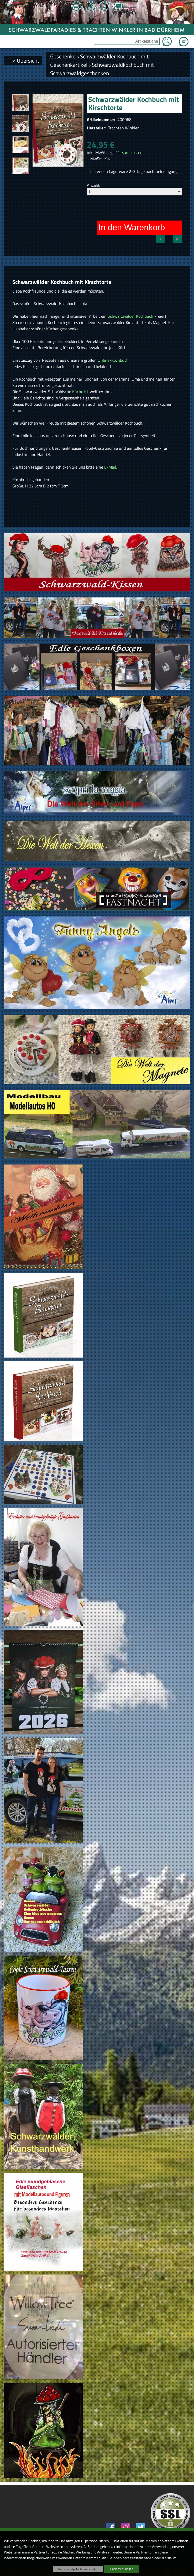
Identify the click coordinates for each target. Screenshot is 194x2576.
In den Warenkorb (131, 227)
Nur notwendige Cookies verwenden (77, 2569)
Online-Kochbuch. (113, 360)
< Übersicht (25, 60)
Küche (78, 391)
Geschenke (63, 56)
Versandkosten (129, 152)
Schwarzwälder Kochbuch (130, 316)
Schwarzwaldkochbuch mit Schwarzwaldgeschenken (102, 69)
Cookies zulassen (121, 2568)
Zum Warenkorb (183, 38)
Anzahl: (93, 185)
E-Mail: (110, 467)
